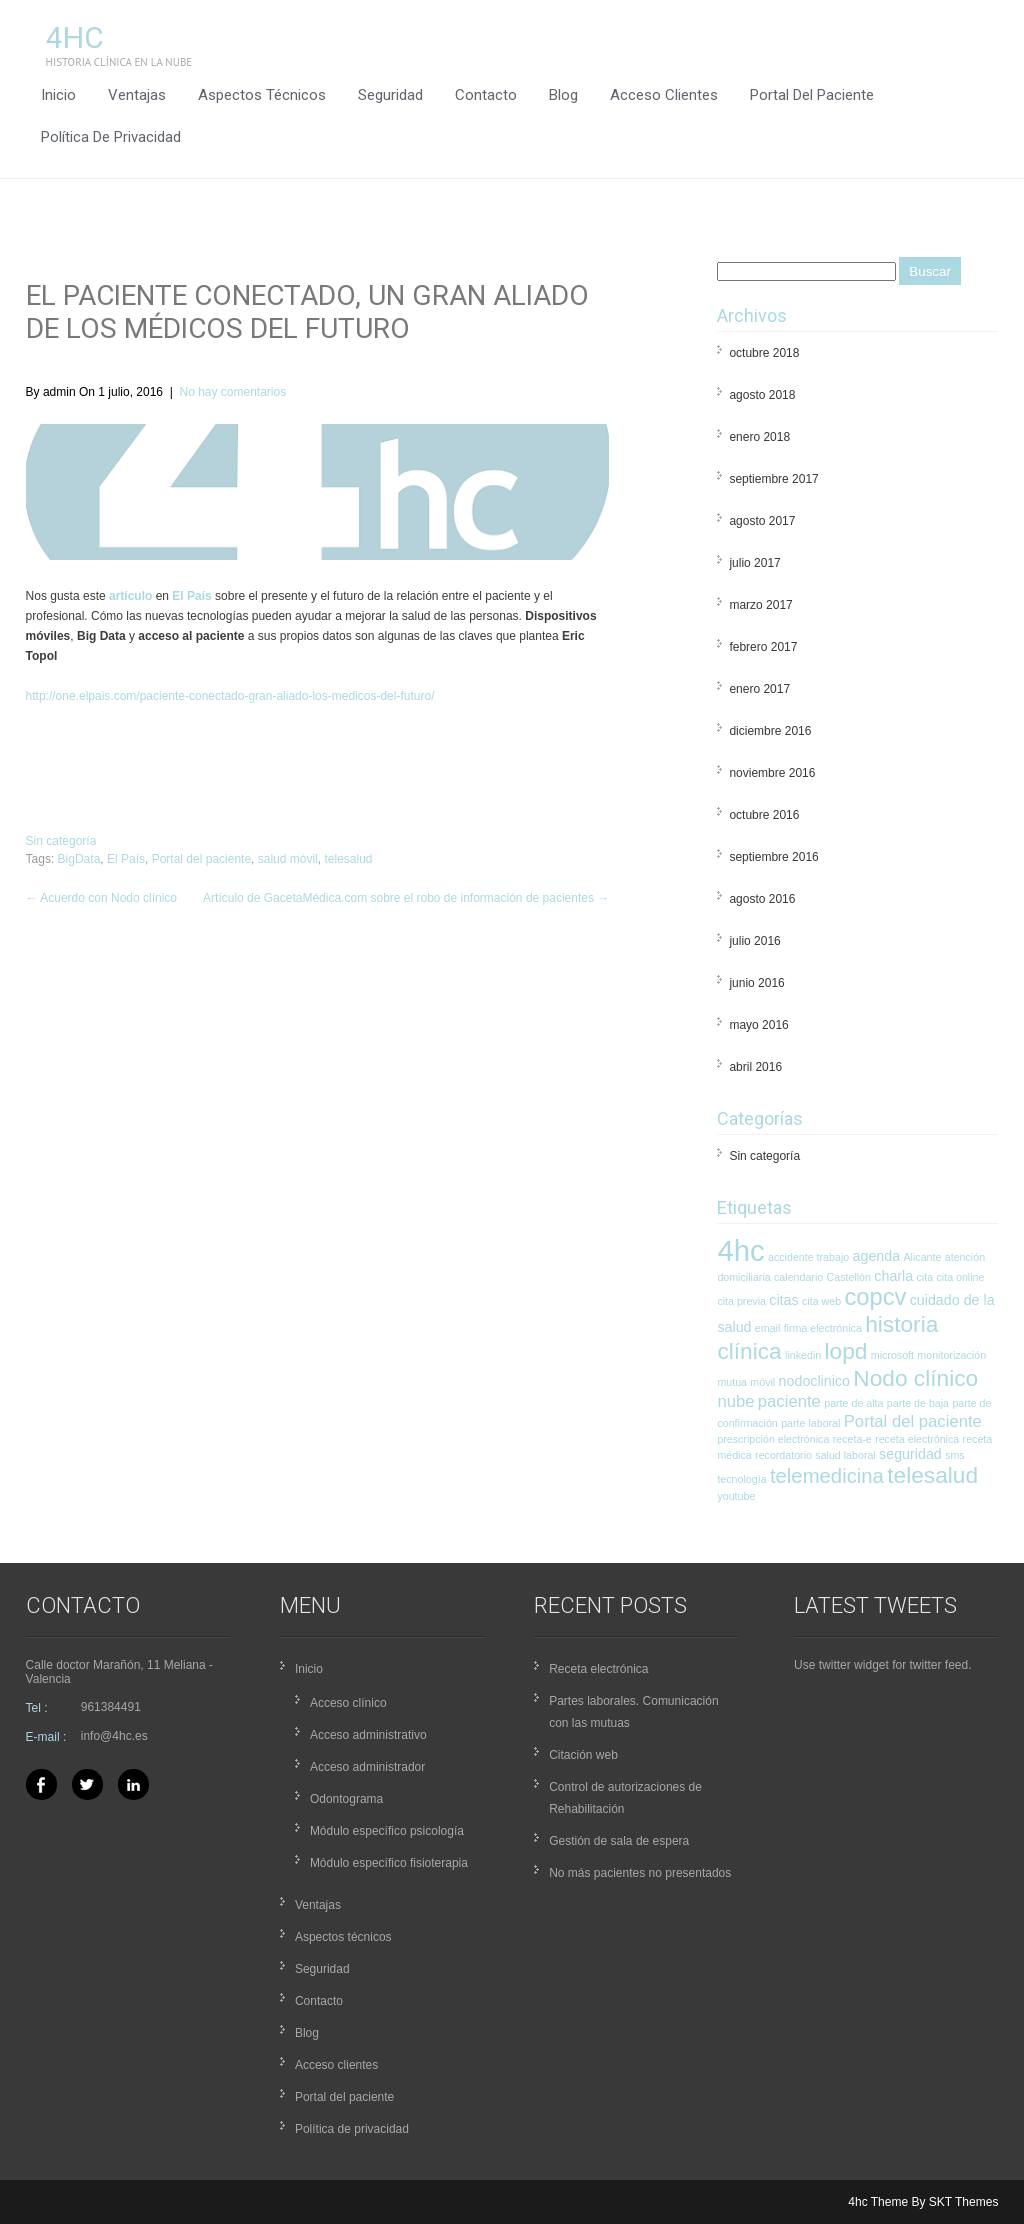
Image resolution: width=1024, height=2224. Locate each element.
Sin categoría (61, 841)
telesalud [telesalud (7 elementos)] (932, 1475)
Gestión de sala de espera (619, 1841)
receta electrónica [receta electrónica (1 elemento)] (917, 1439)
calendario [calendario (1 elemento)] (798, 1277)
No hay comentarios (232, 392)
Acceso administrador (367, 1767)
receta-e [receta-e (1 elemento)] (852, 1439)
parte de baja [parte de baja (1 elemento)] (918, 1403)
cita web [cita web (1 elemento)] (821, 1301)
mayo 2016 (758, 1025)
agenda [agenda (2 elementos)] (877, 1256)
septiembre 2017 (773, 479)
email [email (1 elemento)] (767, 1328)
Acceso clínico (348, 1703)
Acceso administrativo (368, 1735)
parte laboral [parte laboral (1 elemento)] (810, 1423)
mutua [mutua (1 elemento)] (732, 1382)
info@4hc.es (114, 1736)
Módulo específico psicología (387, 1831)
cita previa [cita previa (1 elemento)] (741, 1301)
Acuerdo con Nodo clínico (101, 898)
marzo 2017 (760, 605)
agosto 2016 (762, 899)
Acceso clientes (664, 95)
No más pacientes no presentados (640, 1873)
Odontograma (346, 1799)
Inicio (58, 95)
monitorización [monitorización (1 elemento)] (951, 1355)
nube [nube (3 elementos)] (735, 1401)
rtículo (134, 596)
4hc (75, 37)
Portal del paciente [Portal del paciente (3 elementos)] (913, 1421)
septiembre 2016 (773, 857)
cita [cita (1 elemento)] (925, 1277)
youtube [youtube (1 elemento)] (736, 1496)
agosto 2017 (762, 521)
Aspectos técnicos (262, 95)
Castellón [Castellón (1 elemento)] (849, 1277)
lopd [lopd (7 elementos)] (846, 1351)
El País (191, 596)
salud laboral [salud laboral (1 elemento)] (845, 1455)
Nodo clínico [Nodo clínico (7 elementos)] (915, 1378)
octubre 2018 (764, 353)
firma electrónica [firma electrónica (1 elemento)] (823, 1328)
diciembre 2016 (770, 731)
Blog (563, 95)
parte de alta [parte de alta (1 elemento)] (853, 1403)
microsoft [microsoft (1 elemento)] (892, 1355)
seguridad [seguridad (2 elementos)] (910, 1454)
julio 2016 (754, 941)
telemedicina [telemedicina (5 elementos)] (827, 1476)
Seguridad (390, 95)
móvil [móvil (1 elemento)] (762, 1382)
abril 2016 (755, 1067)
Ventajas (137, 95)
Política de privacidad (111, 137)
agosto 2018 (762, 395)
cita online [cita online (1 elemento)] (960, 1277)
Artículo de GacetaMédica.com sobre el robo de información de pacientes (406, 898)
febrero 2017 (763, 647)
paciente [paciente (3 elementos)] (789, 1401)
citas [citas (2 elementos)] (783, 1300)
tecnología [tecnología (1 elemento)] (741, 1479)
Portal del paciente (812, 95)
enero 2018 (759, 437)
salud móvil (288, 859)
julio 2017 (754, 563)
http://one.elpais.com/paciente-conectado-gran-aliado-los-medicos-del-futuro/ (230, 696)
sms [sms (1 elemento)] (955, 1455)
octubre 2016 (764, 815)
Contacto (486, 95)
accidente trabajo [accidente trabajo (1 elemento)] (808, 1257)
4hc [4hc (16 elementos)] (740, 1250)
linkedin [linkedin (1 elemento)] (803, 1355)
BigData (79, 859)
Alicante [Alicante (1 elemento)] (923, 1257)
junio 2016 (756, 983)
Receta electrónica (598, 1669)
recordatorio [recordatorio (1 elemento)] (783, 1455)
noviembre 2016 (772, 773)
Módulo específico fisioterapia (389, 1863)
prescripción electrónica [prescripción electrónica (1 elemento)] (773, 1439)
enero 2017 (759, 689)
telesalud (348, 859)
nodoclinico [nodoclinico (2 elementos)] (814, 1381)
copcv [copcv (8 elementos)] (875, 1297)
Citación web (583, 1755)
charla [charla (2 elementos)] (893, 1276)
